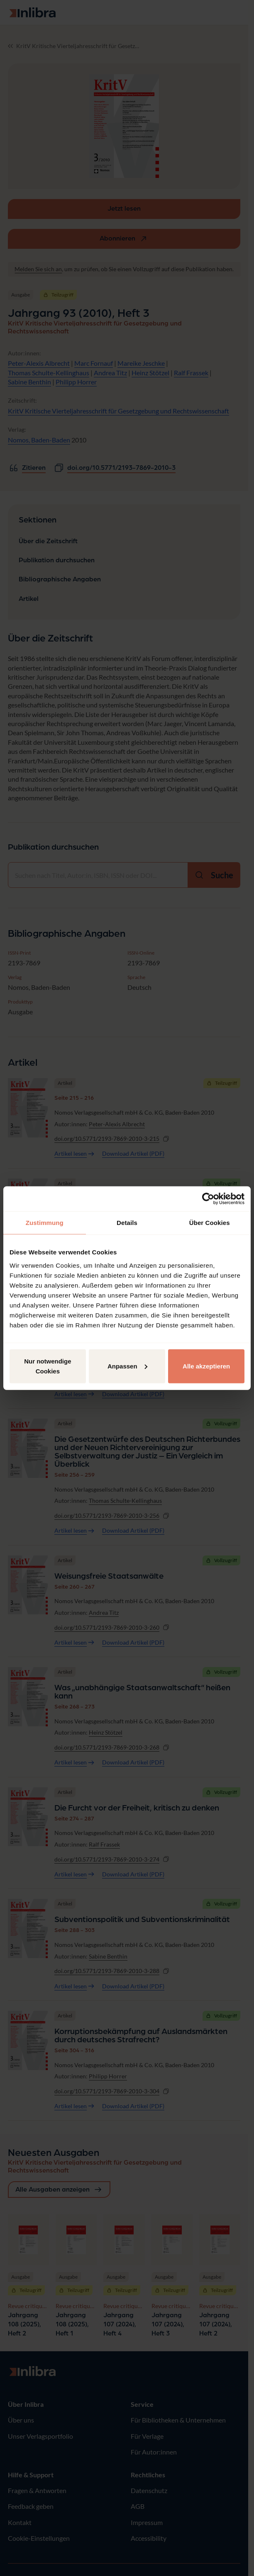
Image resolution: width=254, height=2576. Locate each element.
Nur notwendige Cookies (47, 1365)
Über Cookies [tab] (209, 1222)
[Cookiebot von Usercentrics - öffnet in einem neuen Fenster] (208, 1199)
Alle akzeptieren (206, 1365)
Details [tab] (127, 1222)
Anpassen (127, 1365)
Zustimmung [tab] (45, 1222)
